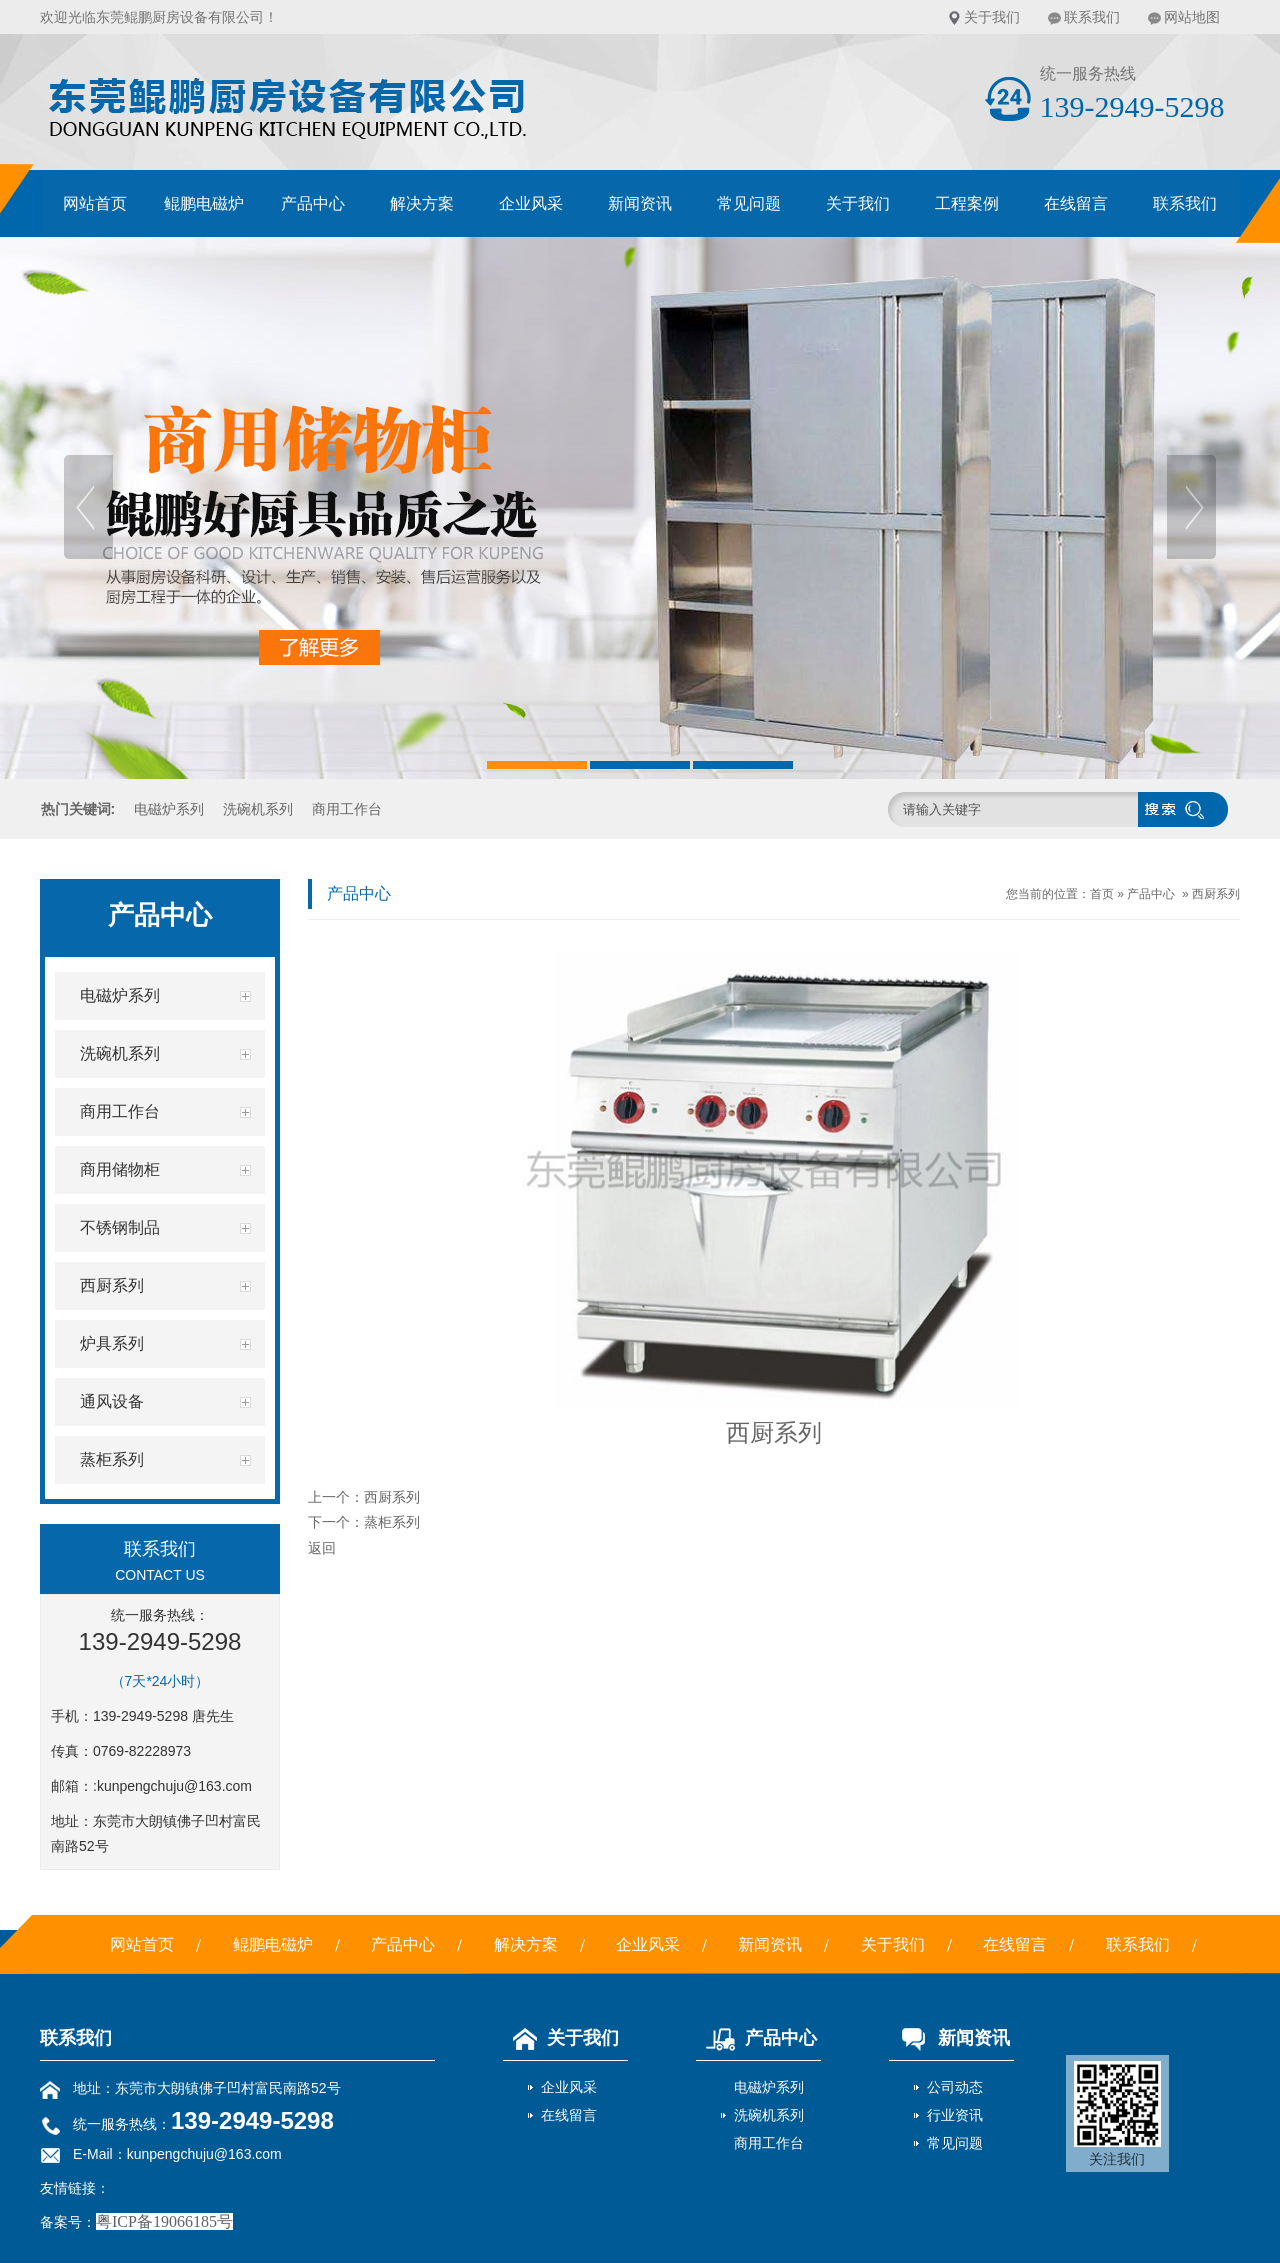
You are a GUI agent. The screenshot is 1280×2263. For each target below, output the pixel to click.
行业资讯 (955, 2115)
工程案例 (967, 203)
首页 (1102, 894)
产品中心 (313, 203)
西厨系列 (1216, 894)
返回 (322, 1548)
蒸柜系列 (392, 1522)
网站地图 (1192, 17)
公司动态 (955, 2087)
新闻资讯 (640, 203)
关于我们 (992, 17)
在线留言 (1076, 203)
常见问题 (749, 203)
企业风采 (531, 203)
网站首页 (95, 203)
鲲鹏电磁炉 (204, 203)
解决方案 (422, 203)
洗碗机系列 (258, 809)
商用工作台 (347, 809)
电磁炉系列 (169, 809)
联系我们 (1092, 17)
